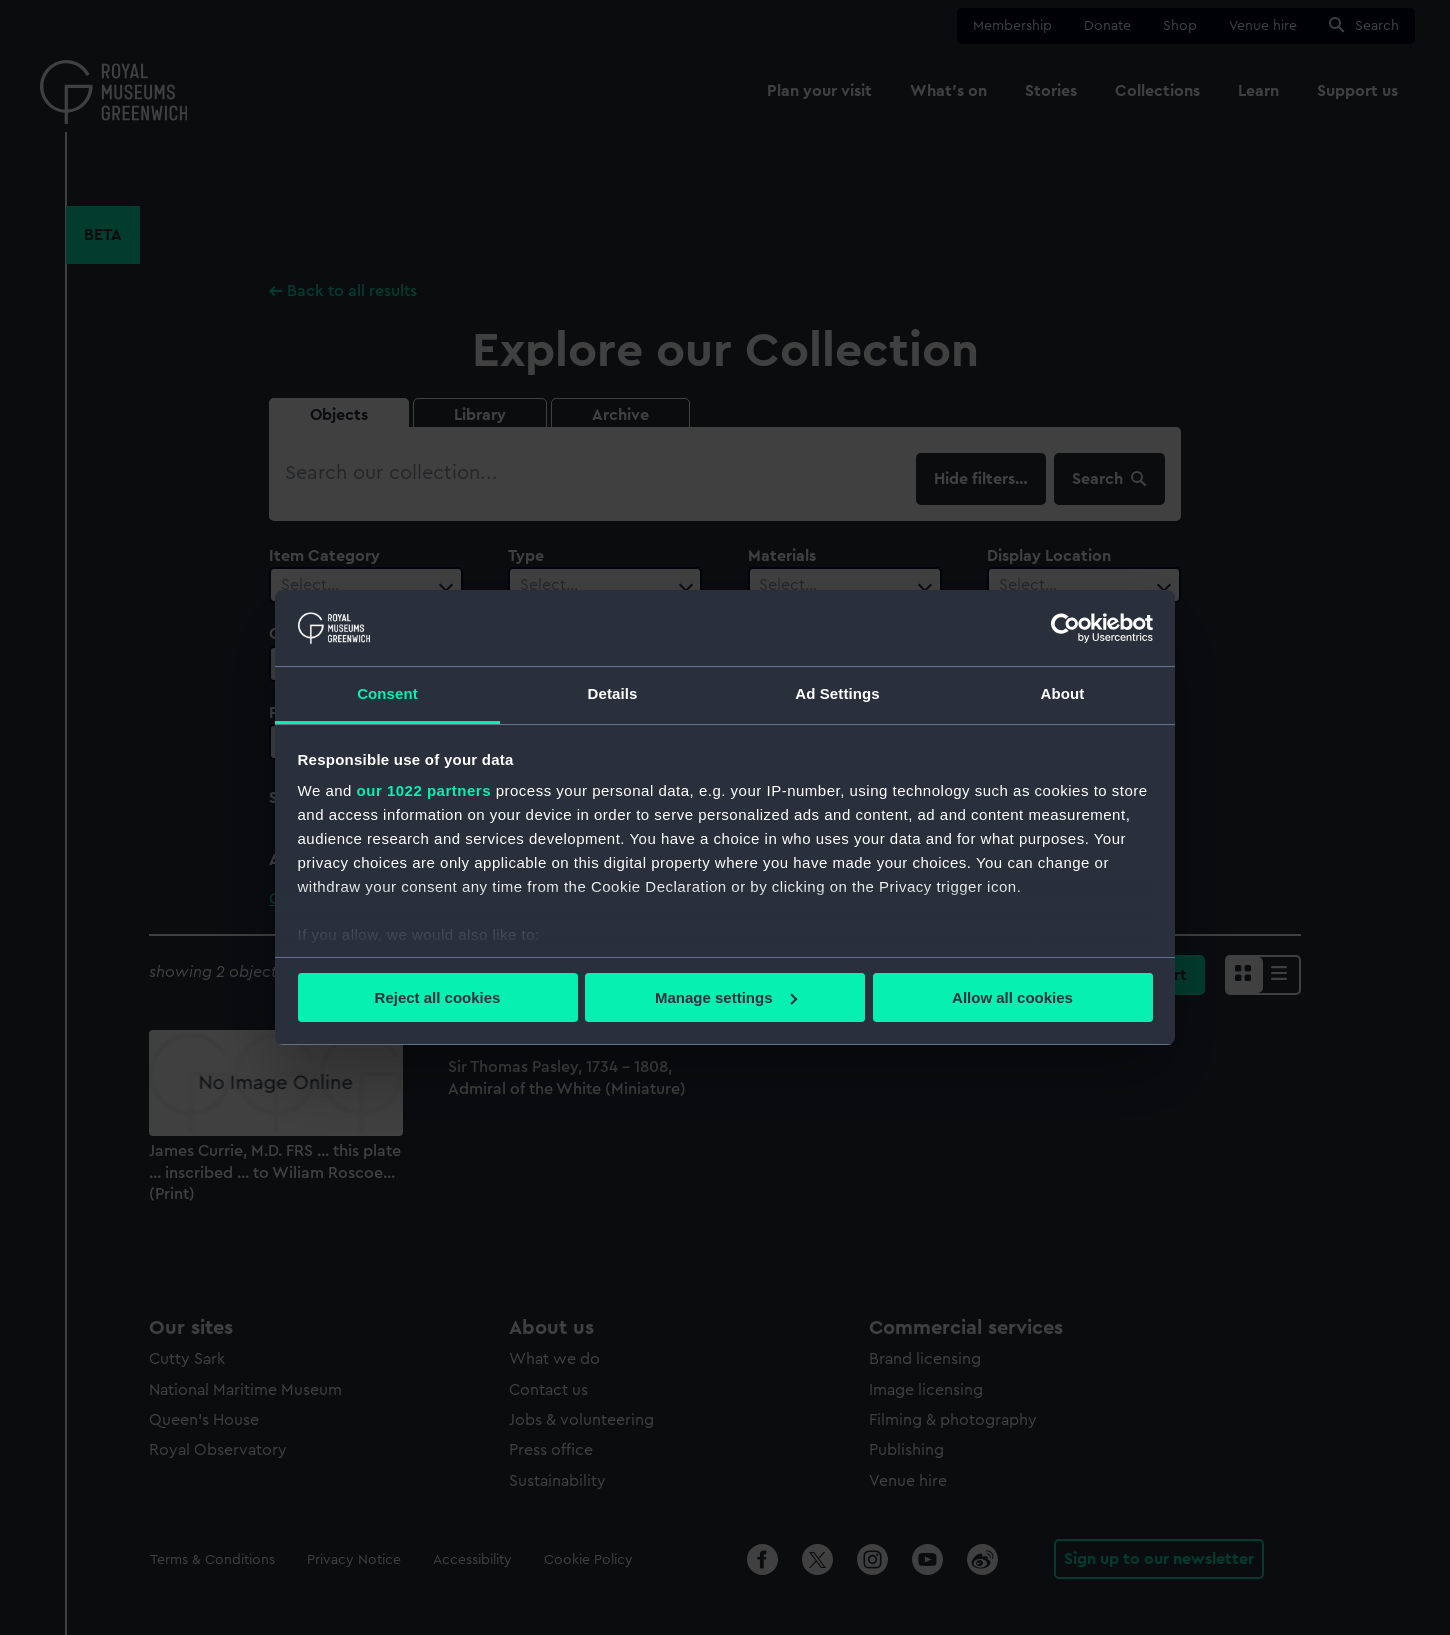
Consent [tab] (387, 693)
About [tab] (1063, 693)
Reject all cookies (438, 997)
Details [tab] (613, 693)
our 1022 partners (424, 790)
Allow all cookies (1012, 997)
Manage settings (726, 997)
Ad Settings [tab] (837, 693)
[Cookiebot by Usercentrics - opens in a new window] (1065, 628)
